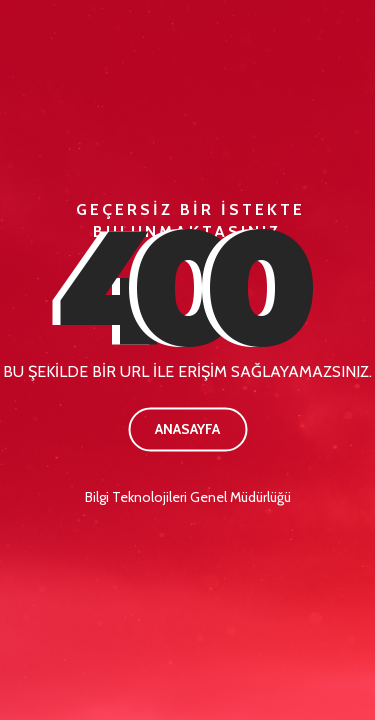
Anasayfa (187, 429)
